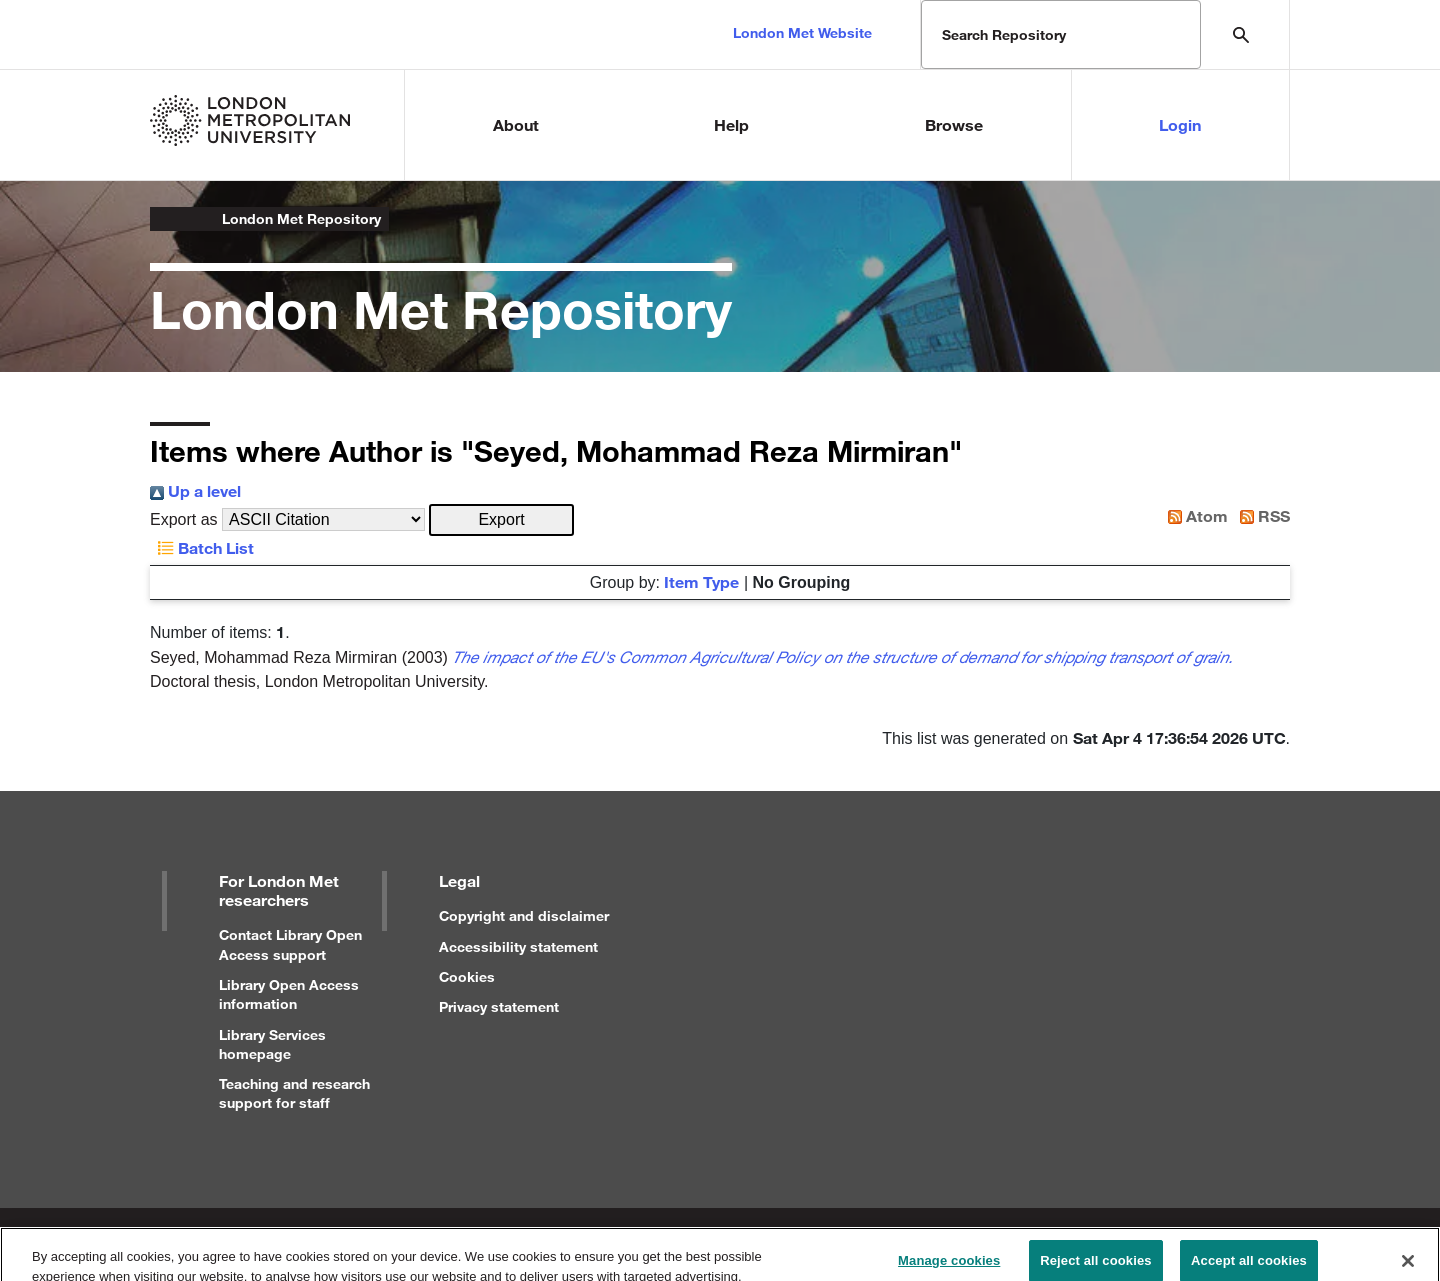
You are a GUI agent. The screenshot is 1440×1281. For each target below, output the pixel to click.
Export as (184, 519)
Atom (1194, 515)
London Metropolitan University (166, 219)
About (516, 124)
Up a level (195, 490)
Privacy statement (499, 1006)
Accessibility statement (518, 946)
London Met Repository (301, 218)
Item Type (701, 581)
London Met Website (802, 32)
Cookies (467, 976)
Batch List (202, 547)
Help (731, 124)
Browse (954, 124)
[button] (501, 520)
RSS (1261, 515)
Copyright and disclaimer (524, 915)
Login (1180, 124)
